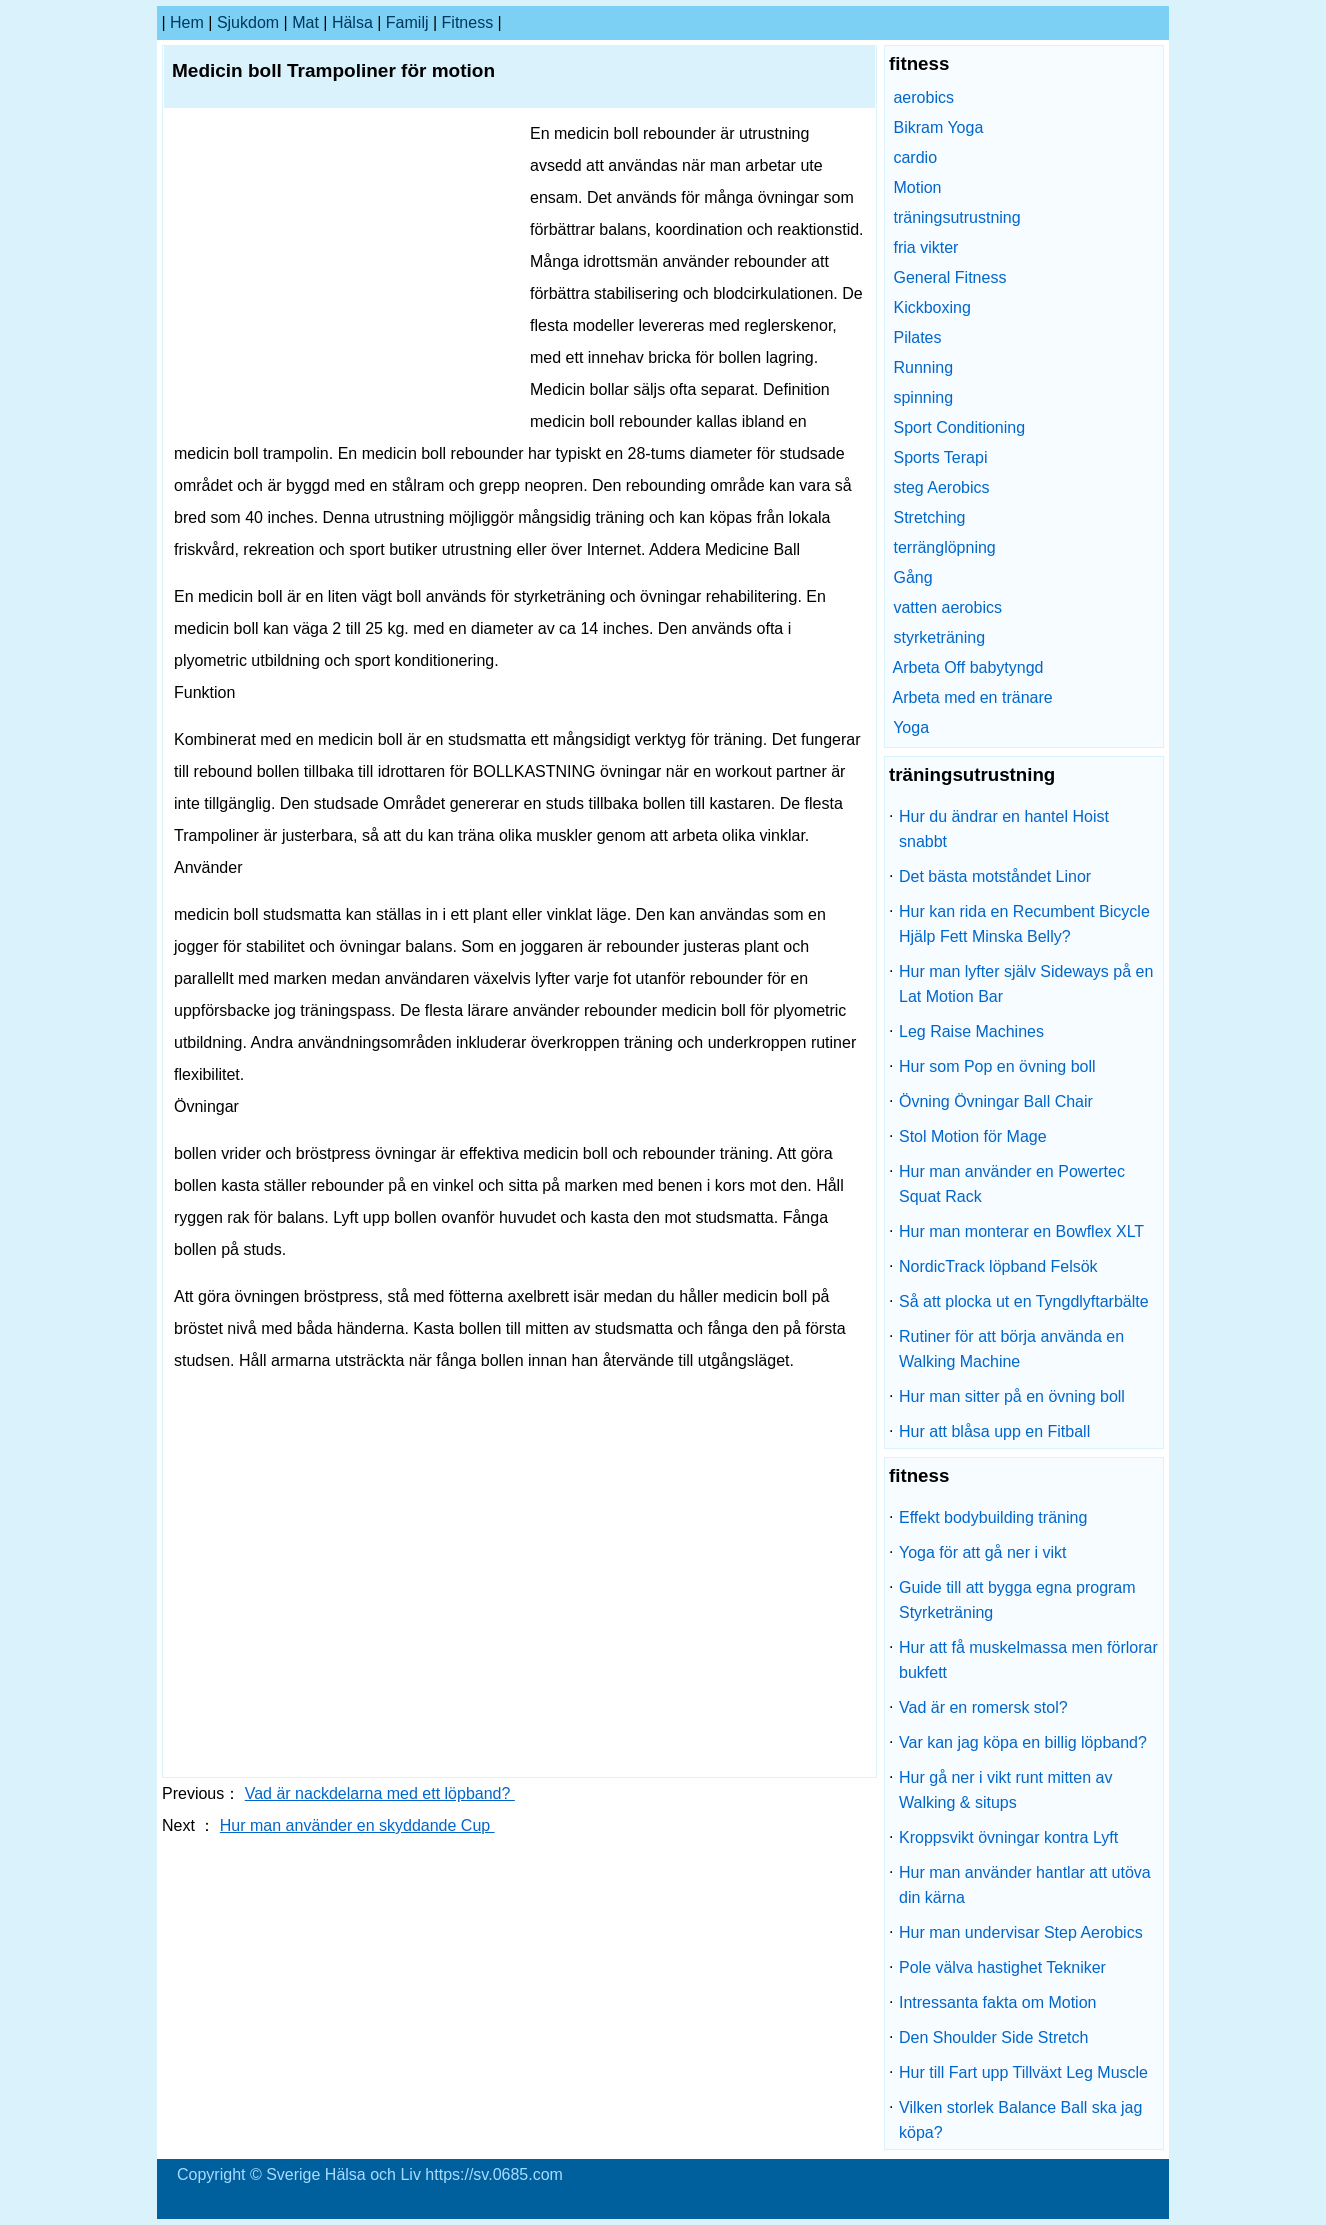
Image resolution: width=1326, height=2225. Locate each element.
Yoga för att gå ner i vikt (983, 1552)
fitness (468, 22)
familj (407, 22)
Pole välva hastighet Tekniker (1002, 1967)
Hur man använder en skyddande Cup (357, 1825)
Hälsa (352, 22)
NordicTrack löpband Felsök (998, 1266)
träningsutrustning (956, 217)
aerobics (923, 97)
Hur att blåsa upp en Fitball (994, 1431)
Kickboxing (931, 307)
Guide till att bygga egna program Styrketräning (1017, 1600)
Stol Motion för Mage (973, 1136)
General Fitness (949, 277)
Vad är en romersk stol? (983, 1707)
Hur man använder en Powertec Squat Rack (1012, 1184)
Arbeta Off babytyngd (968, 667)
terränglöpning (944, 547)
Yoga (911, 727)
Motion (917, 187)
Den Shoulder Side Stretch (993, 2037)
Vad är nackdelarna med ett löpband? (380, 1793)
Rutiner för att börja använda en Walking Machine (1011, 1349)
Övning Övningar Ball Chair (996, 1101)
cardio (915, 157)
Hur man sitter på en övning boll (1012, 1396)
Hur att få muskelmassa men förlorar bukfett (1028, 1660)
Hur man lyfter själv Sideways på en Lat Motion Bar (1026, 984)
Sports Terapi (940, 457)
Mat (305, 22)
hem (187, 22)
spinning (923, 397)
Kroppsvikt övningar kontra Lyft (1008, 1837)
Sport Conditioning (959, 427)
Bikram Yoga (938, 127)
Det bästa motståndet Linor (995, 876)
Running (923, 367)
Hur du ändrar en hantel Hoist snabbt (1004, 829)
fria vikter (925, 247)
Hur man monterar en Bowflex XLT (1021, 1231)
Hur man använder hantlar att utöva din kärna (1025, 1885)
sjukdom (248, 22)
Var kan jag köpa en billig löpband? (1023, 1742)
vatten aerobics (947, 607)
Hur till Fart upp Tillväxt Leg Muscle (1023, 2072)
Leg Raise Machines (971, 1031)
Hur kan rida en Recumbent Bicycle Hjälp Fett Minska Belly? (1024, 924)
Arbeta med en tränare (973, 697)
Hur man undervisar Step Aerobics (1021, 1932)
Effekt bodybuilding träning (993, 1517)
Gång (912, 577)
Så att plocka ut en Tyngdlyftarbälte (1024, 1301)
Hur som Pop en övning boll (997, 1066)
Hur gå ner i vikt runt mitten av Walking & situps (1005, 1790)
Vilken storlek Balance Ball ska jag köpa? (1020, 2120)
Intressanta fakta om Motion (997, 2002)
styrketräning (939, 637)
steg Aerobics (941, 487)
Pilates (917, 337)
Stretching (929, 517)
